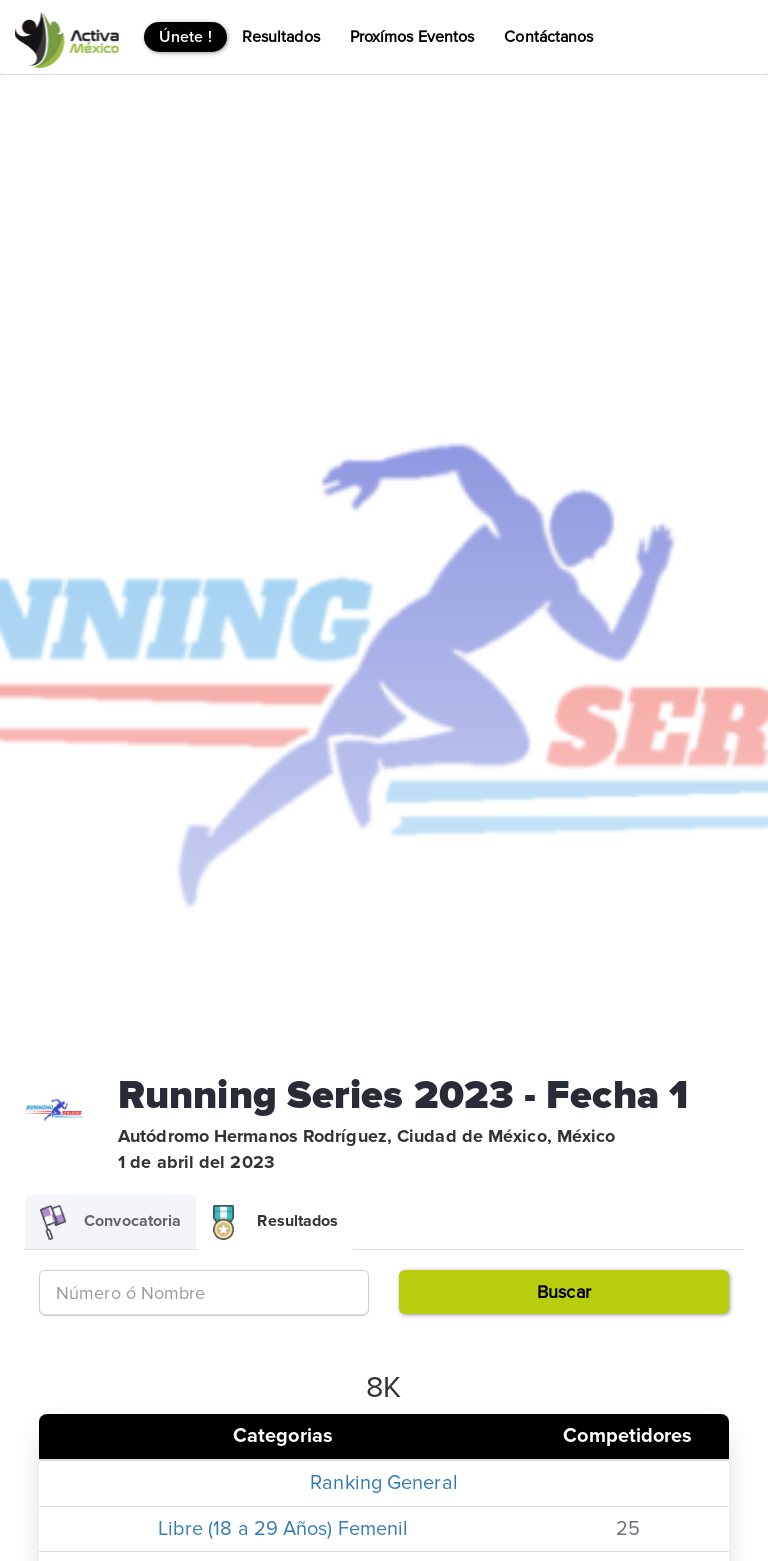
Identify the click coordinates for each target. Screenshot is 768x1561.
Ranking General (384, 1483)
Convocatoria (110, 1222)
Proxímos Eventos (412, 37)
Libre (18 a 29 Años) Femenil (283, 1529)
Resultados (281, 37)
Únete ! (185, 37)
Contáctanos (548, 37)
